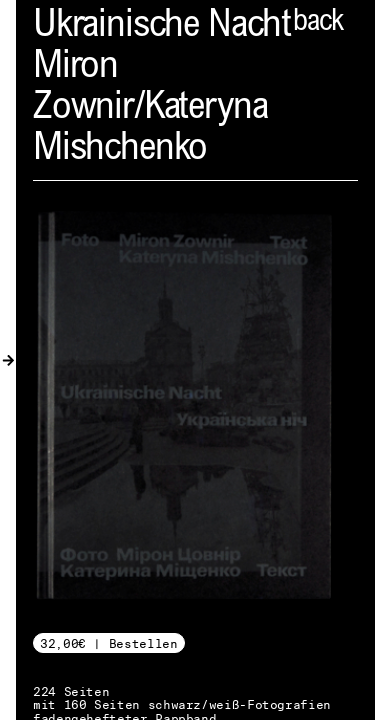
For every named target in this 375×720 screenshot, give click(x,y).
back (318, 23)
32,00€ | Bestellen (109, 643)
